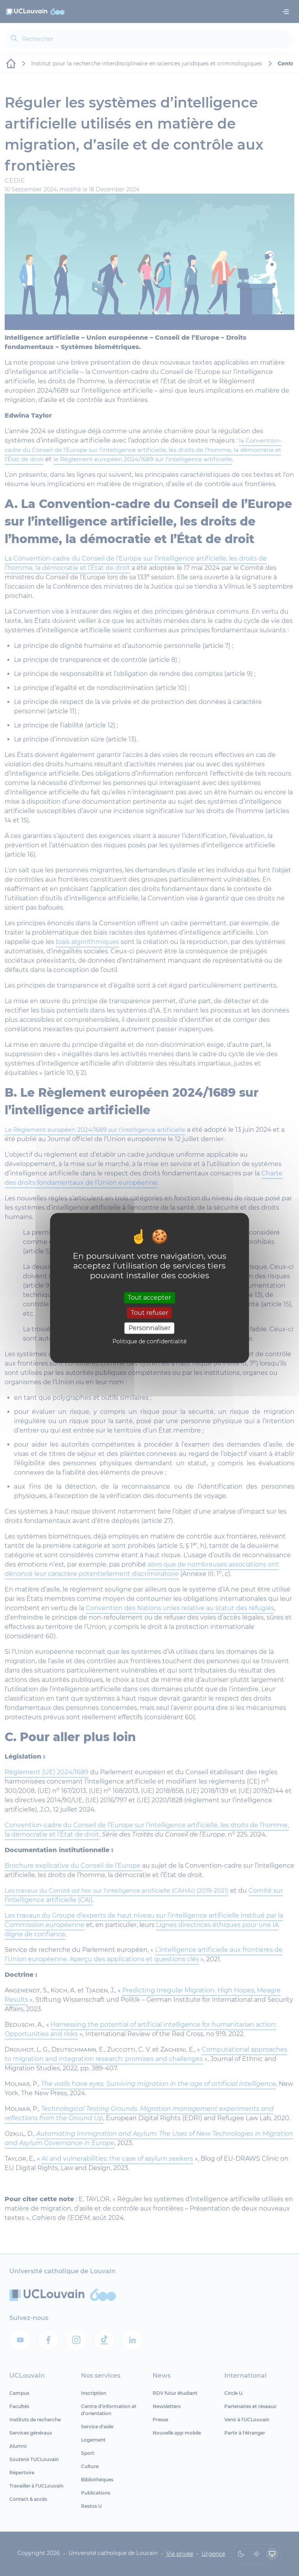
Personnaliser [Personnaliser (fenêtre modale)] (149, 1328)
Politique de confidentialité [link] (149, 1341)
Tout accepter (149, 1297)
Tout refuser (149, 1312)
